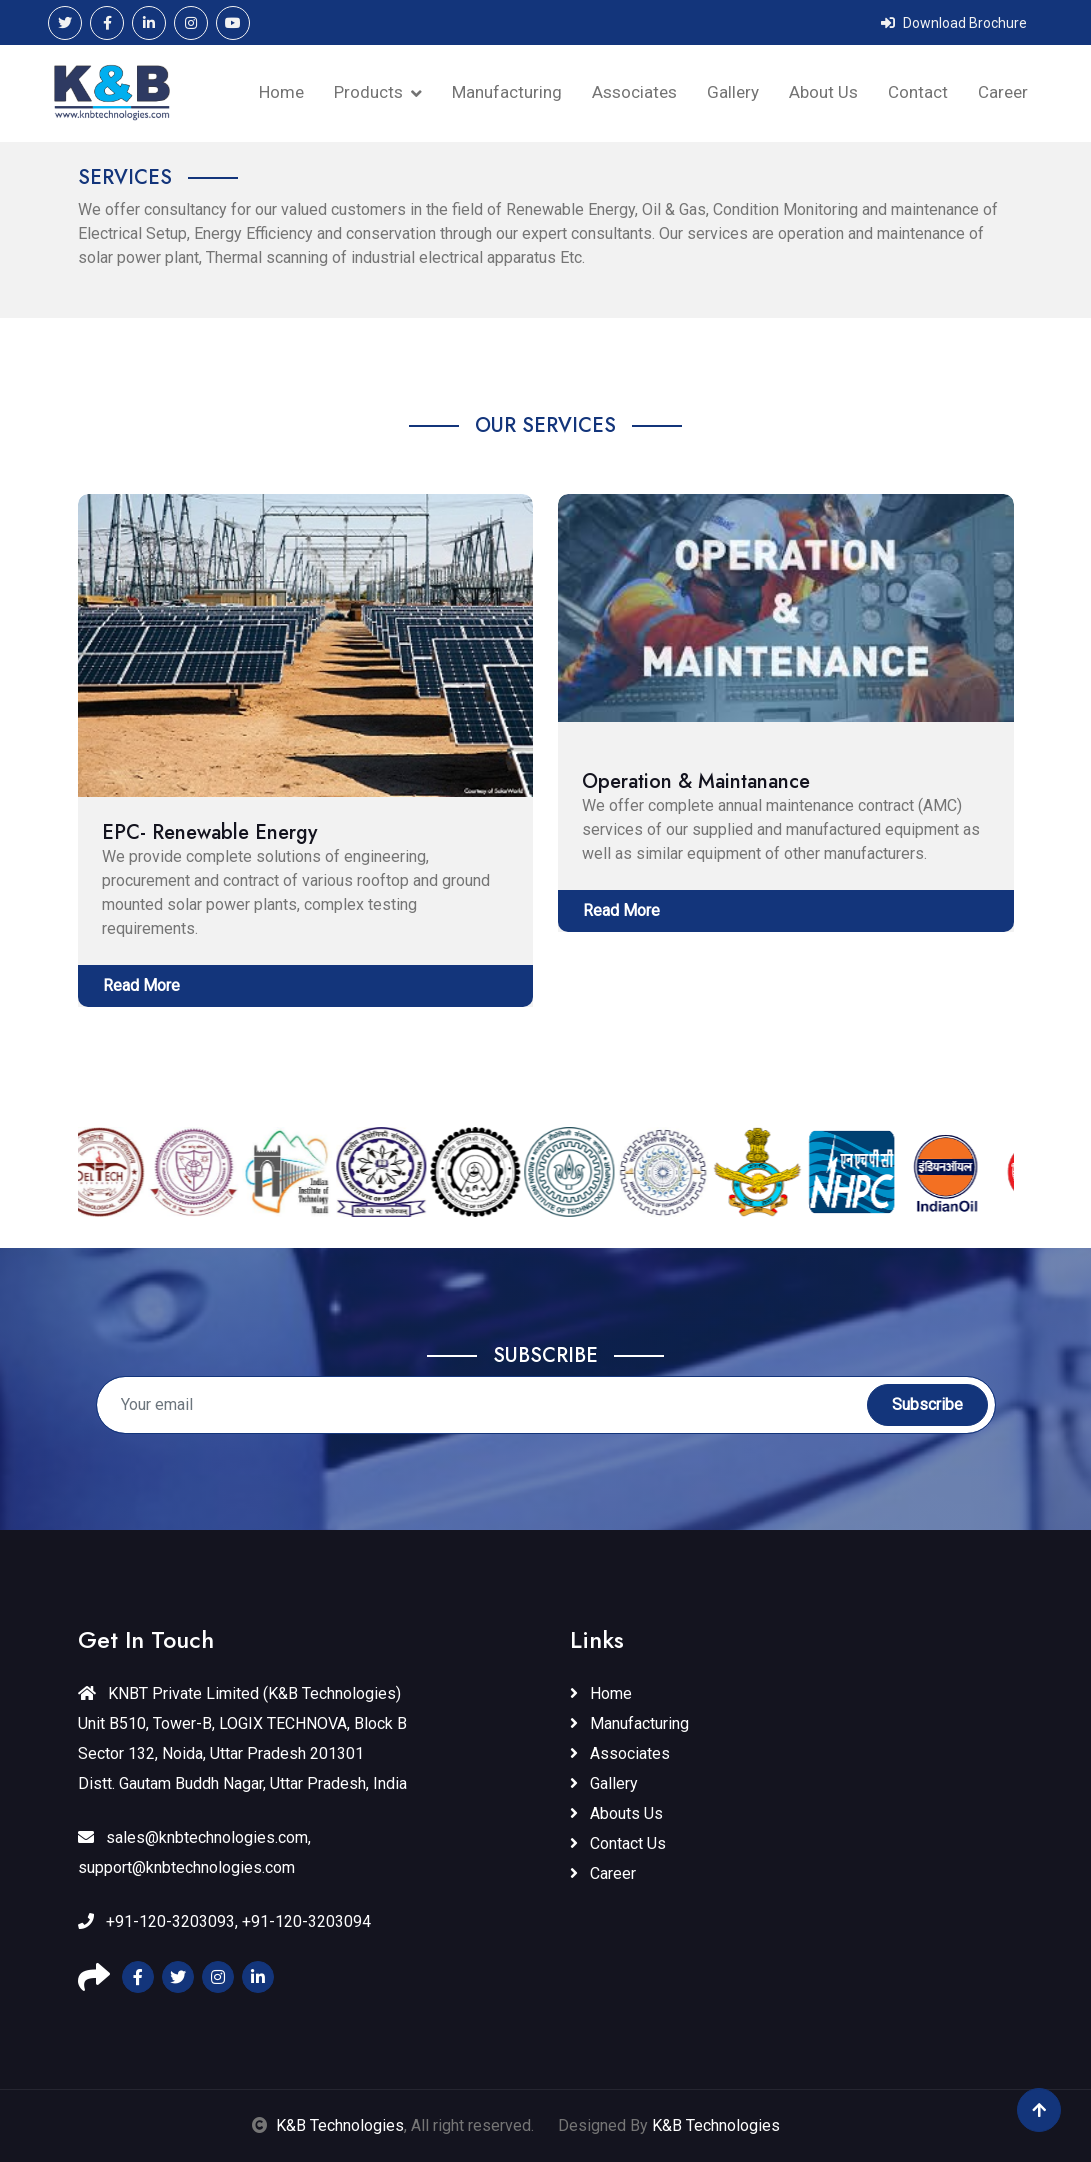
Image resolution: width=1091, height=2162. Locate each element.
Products (368, 92)
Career (1003, 92)
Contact (918, 92)
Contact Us (618, 1843)
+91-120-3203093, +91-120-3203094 (224, 1921)
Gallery (733, 92)
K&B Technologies (340, 2125)
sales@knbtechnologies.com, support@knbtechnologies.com (194, 1852)
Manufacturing (507, 92)
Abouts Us (616, 1813)
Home (281, 92)
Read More (141, 985)
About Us (823, 92)
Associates (634, 92)
